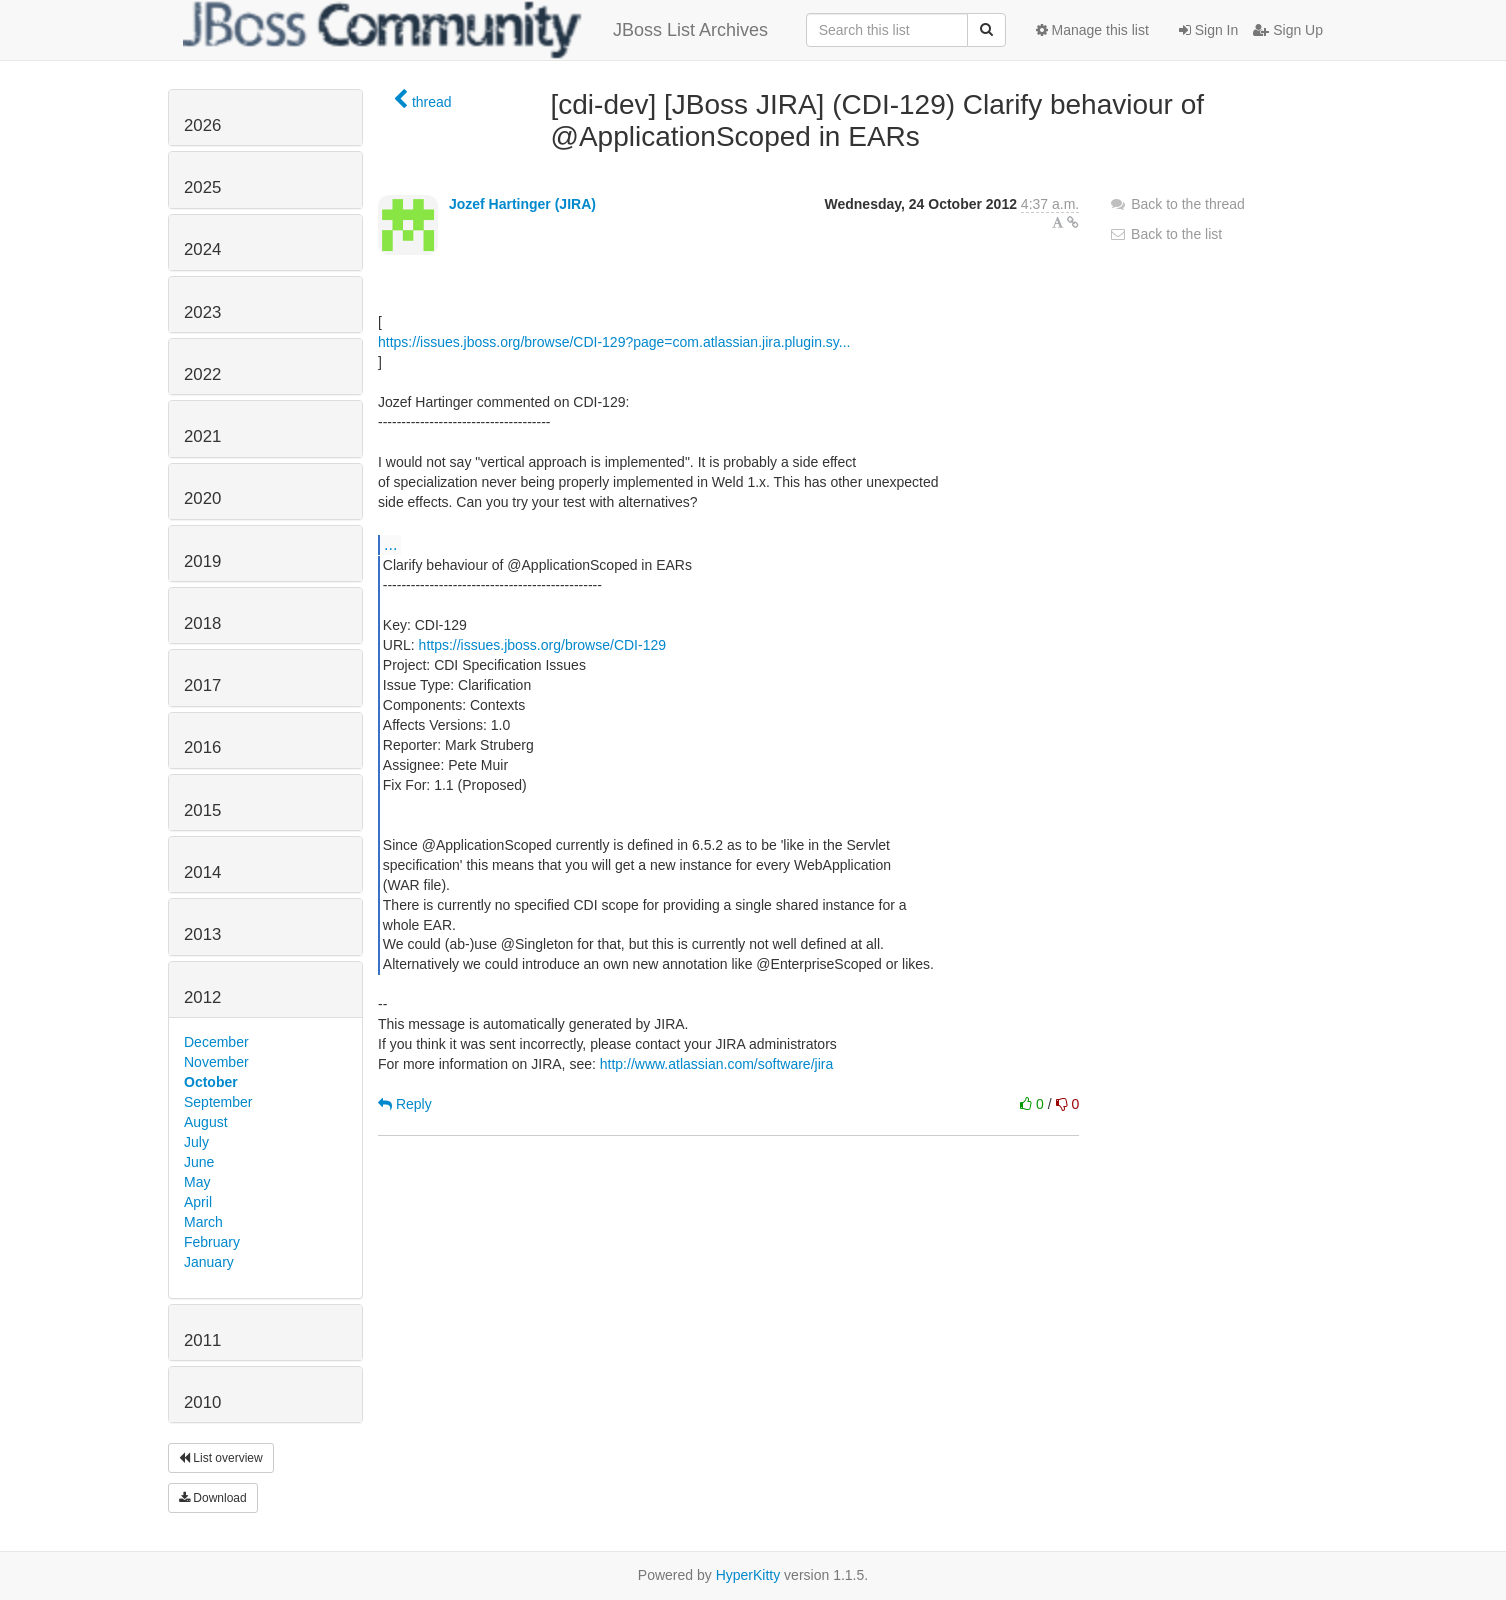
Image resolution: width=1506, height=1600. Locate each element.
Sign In (1208, 30)
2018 (202, 623)
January (209, 1262)
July (196, 1142)
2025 (202, 187)
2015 (202, 810)
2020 (202, 498)
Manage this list (1092, 30)
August (206, 1122)
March (203, 1222)
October (211, 1082)
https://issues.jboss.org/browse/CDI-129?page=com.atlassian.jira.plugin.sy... (614, 342)
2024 (202, 249)
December (216, 1042)
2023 (202, 312)
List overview (221, 1458)
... (390, 544)
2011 (202, 1340)
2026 (202, 125)
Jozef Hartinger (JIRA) (522, 204)
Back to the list (1165, 234)
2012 (202, 997)
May (197, 1182)
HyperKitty (748, 1575)
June (199, 1162)
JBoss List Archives (475, 30)
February (212, 1242)
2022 (202, 374)
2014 (202, 872)
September (218, 1102)
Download (213, 1498)
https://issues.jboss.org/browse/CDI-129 (542, 645)
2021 (202, 436)
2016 (202, 747)
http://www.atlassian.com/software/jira (716, 1064)
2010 (202, 1402)
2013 (202, 934)
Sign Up (1288, 30)
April (198, 1202)
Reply (405, 1104)
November (216, 1062)
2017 (202, 685)
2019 (202, 561)
